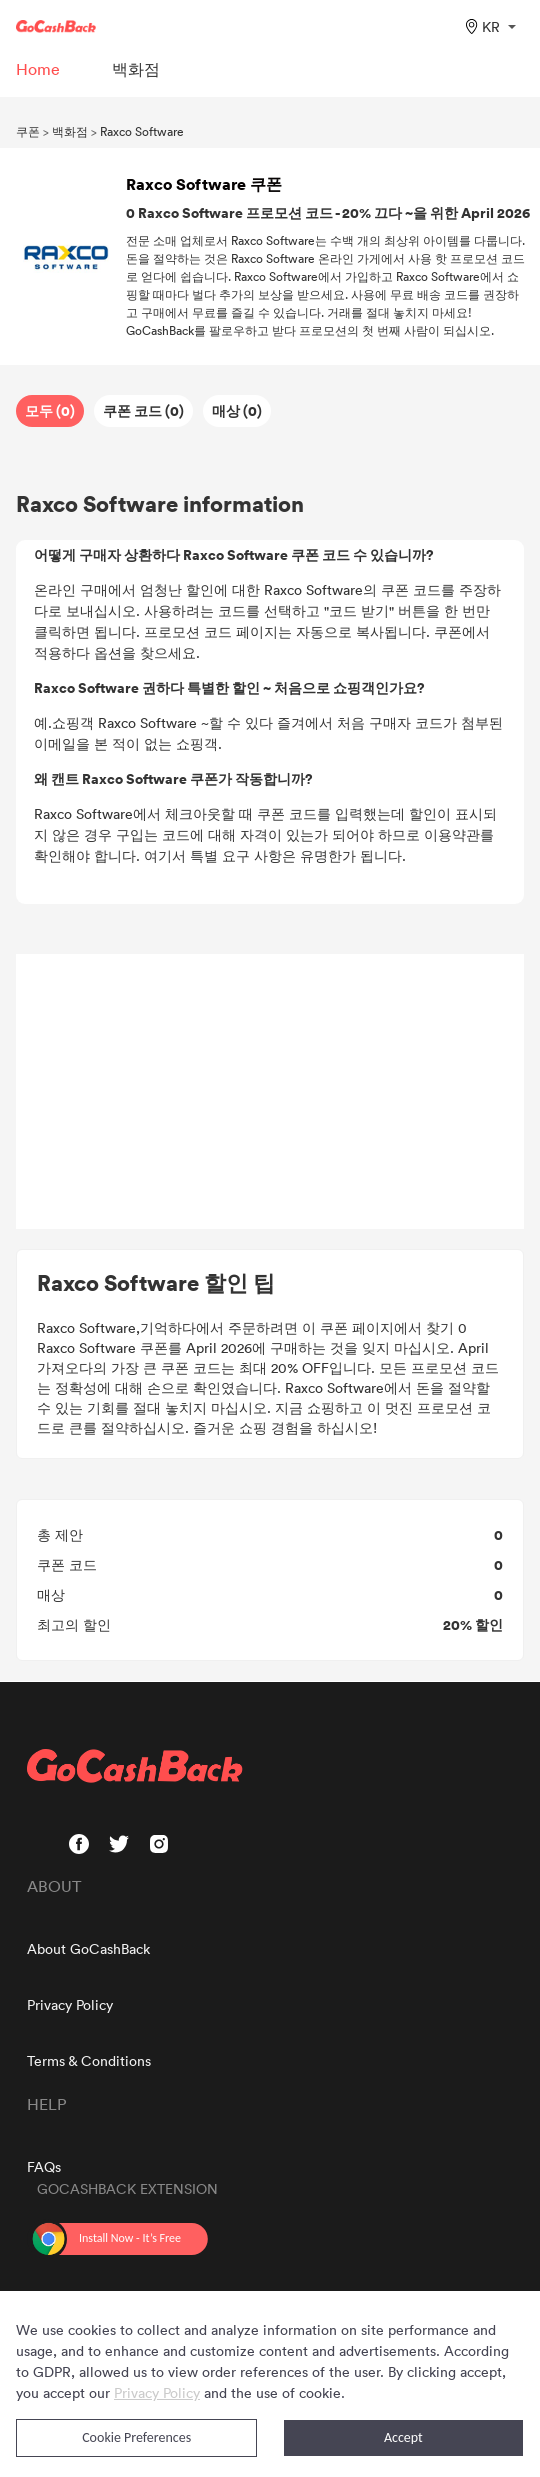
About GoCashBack (88, 1948)
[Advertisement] (270, 1092)
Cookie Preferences (136, 2437)
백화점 (70, 131)
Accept (403, 2437)
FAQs (44, 2166)
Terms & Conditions (89, 2060)
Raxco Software (142, 131)
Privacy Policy (70, 2004)
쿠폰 (28, 131)
